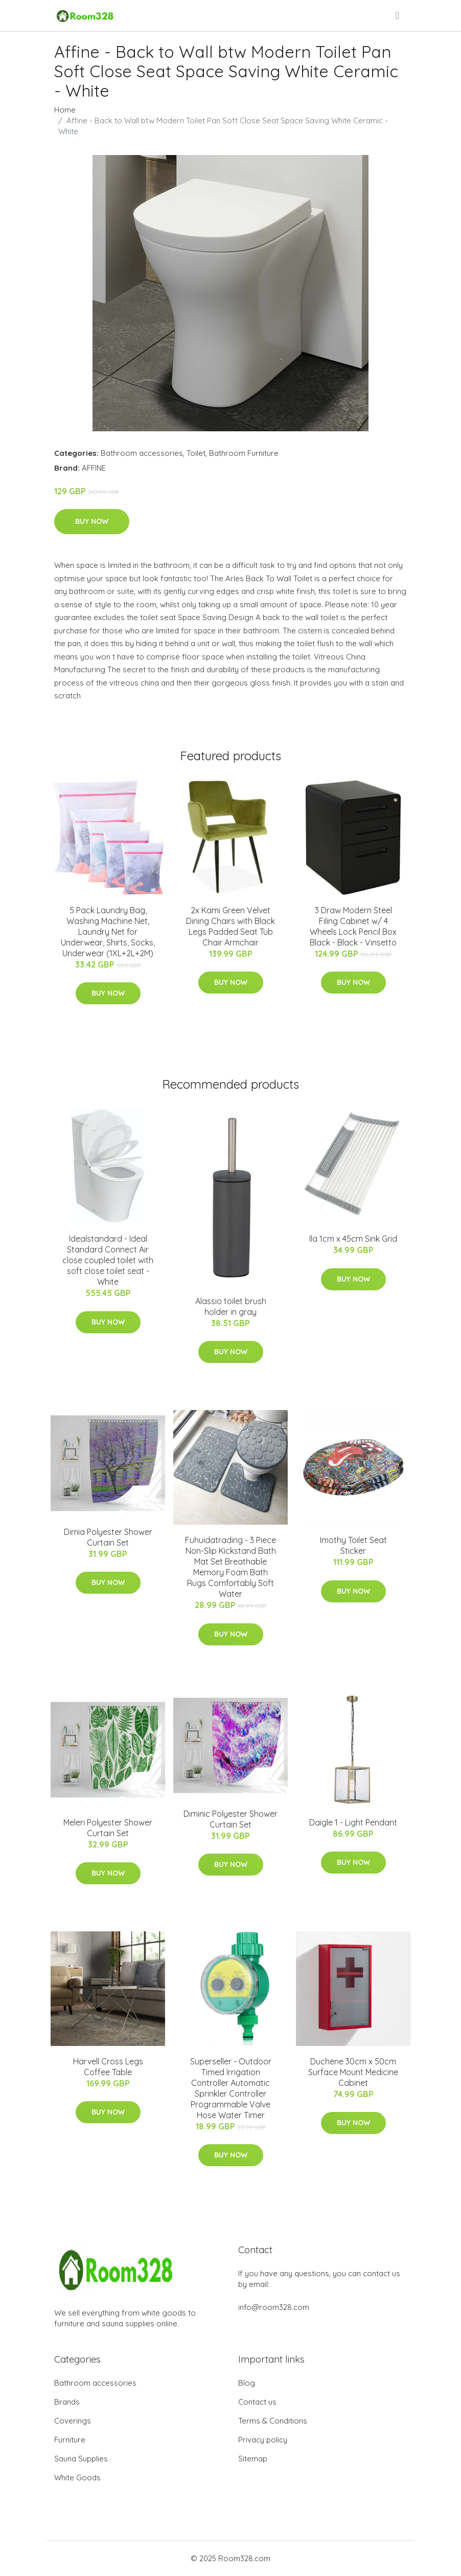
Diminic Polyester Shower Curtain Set (230, 1819)
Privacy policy (262, 2440)
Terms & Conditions (272, 2421)
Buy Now (91, 521)
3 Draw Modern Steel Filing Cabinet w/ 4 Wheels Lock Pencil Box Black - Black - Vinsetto (353, 926)
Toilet (196, 453)
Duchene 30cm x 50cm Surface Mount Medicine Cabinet (353, 2072)
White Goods (77, 2477)
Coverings (72, 2421)
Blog (246, 2383)
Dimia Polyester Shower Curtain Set (108, 1537)
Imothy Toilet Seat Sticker (353, 1545)
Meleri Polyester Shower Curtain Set (107, 1827)
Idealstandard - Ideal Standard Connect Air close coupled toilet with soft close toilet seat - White (107, 1260)
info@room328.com (273, 2307)
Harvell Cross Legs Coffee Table (108, 2066)
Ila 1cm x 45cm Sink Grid (353, 1239)
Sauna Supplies (81, 2458)
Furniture (69, 2440)
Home (65, 110)
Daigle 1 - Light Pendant (353, 1822)
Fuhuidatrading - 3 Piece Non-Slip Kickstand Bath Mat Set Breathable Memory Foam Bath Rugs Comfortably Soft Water (230, 1567)
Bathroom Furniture (244, 453)
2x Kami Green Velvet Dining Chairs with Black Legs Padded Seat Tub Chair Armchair (230, 926)
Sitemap (252, 2458)
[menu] (398, 15)
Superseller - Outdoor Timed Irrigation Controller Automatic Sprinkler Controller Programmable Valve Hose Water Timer (230, 2088)
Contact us (257, 2402)
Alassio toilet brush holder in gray (230, 1306)
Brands (67, 2402)
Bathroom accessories (142, 453)
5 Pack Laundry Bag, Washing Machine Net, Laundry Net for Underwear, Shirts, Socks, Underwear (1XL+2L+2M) (108, 931)
